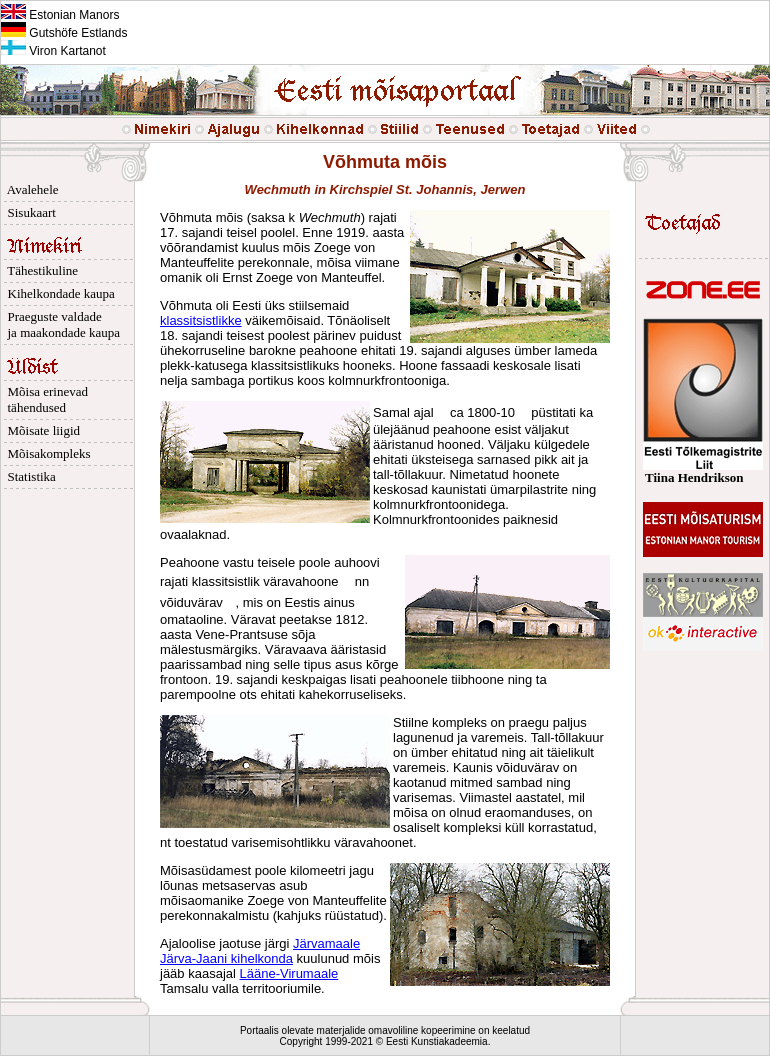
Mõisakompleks (46, 453)
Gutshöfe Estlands (64, 33)
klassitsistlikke (201, 320)
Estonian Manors (60, 15)
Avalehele (30, 189)
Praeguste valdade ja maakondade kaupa (60, 324)
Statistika (28, 476)
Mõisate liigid (40, 430)
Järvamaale (326, 943)
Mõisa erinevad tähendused (44, 399)
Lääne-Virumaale (289, 973)
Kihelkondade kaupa (58, 293)
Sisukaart (28, 212)
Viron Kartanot (53, 51)
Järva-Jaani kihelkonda (226, 958)
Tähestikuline (39, 270)
